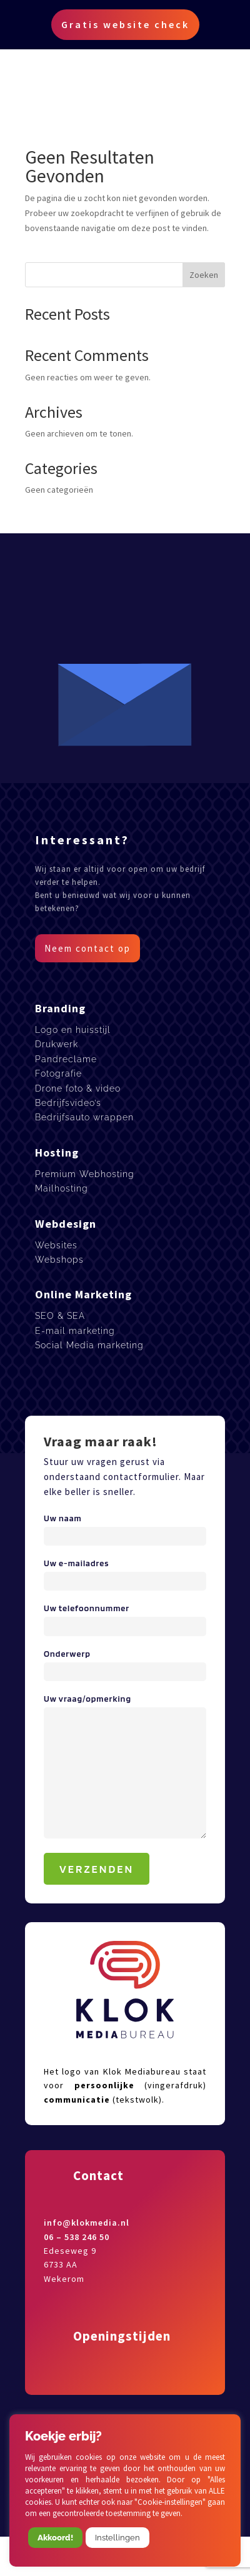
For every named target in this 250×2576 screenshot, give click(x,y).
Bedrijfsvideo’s (68, 1103)
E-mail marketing (75, 1331)
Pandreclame (66, 1059)
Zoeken (203, 274)
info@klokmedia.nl (86, 2222)
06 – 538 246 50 (76, 2237)
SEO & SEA (60, 1316)
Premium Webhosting (84, 1174)
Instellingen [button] (117, 2537)
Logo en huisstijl (73, 1030)
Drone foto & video (78, 1088)
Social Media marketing (89, 1345)
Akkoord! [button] (55, 2537)
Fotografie (58, 1073)
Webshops (59, 1260)
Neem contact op (87, 948)
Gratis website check (125, 24)
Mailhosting (61, 1188)
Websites (56, 1245)
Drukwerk (56, 1044)
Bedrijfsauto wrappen (84, 1117)
